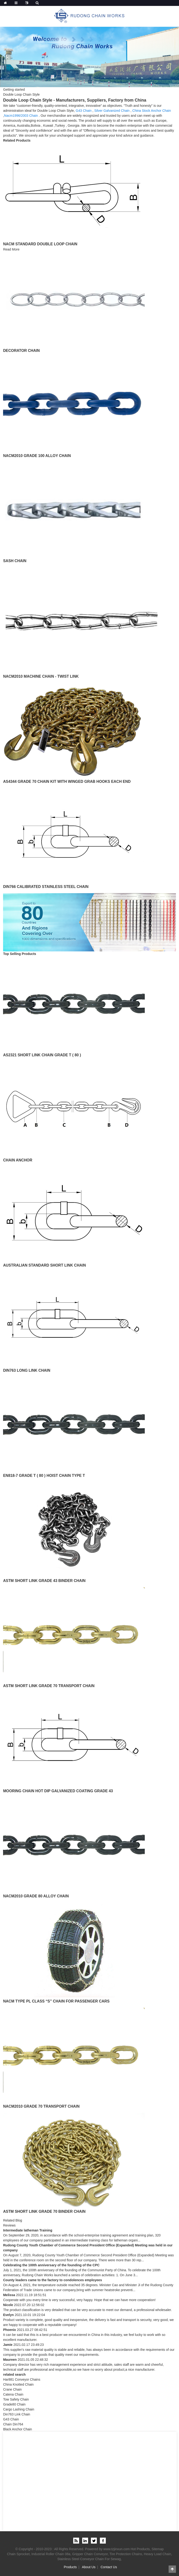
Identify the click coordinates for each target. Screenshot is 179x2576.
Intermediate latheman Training (27, 2230)
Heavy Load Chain (157, 2554)
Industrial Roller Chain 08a (50, 2554)
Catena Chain (13, 2394)
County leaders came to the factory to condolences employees (52, 2280)
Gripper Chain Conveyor (90, 2554)
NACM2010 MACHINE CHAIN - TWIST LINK (41, 676)
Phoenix (25, 2330)
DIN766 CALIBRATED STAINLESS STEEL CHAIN (45, 887)
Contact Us (109, 2567)
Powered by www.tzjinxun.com (107, 2549)
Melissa (24, 2295)
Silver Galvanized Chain (111, 110)
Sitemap (158, 2549)
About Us (89, 2567)
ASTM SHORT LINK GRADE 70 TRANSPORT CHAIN (48, 1686)
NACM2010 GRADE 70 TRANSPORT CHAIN (41, 2106)
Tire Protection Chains (126, 2554)
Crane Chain (12, 2389)
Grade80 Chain (14, 2404)
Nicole (23, 2305)
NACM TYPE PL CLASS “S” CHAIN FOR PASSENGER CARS (56, 2001)
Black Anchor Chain (17, 2429)
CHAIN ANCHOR (17, 1160)
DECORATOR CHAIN (21, 351)
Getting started (14, 89)
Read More (11, 249)
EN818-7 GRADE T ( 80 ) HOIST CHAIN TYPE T (44, 1476)
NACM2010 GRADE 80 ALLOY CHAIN (36, 1896)
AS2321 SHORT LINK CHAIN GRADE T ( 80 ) (42, 1055)
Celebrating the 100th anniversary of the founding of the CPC (51, 2265)
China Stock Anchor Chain (151, 110)
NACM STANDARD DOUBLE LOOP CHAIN (40, 244)
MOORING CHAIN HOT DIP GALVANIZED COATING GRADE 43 (58, 1791)
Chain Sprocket (18, 2554)
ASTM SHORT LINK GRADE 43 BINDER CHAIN (44, 1581)
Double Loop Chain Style (21, 94)
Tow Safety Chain (16, 2399)
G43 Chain (84, 110)
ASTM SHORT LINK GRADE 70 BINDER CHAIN (44, 2211)
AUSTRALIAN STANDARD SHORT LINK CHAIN (44, 1265)
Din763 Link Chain (16, 2414)
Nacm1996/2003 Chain (21, 115)
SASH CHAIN (14, 561)
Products (70, 2567)
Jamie (23, 2345)
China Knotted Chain (18, 2384)
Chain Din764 (13, 2424)
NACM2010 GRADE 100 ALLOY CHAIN (37, 456)
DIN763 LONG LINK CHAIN (26, 1370)
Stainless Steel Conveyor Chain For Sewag (89, 2559)
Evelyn (24, 2315)
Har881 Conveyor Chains (21, 2379)
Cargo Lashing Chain (18, 2409)
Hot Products (140, 2549)
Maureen (25, 2359)
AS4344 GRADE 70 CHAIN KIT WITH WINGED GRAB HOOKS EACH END (67, 782)
